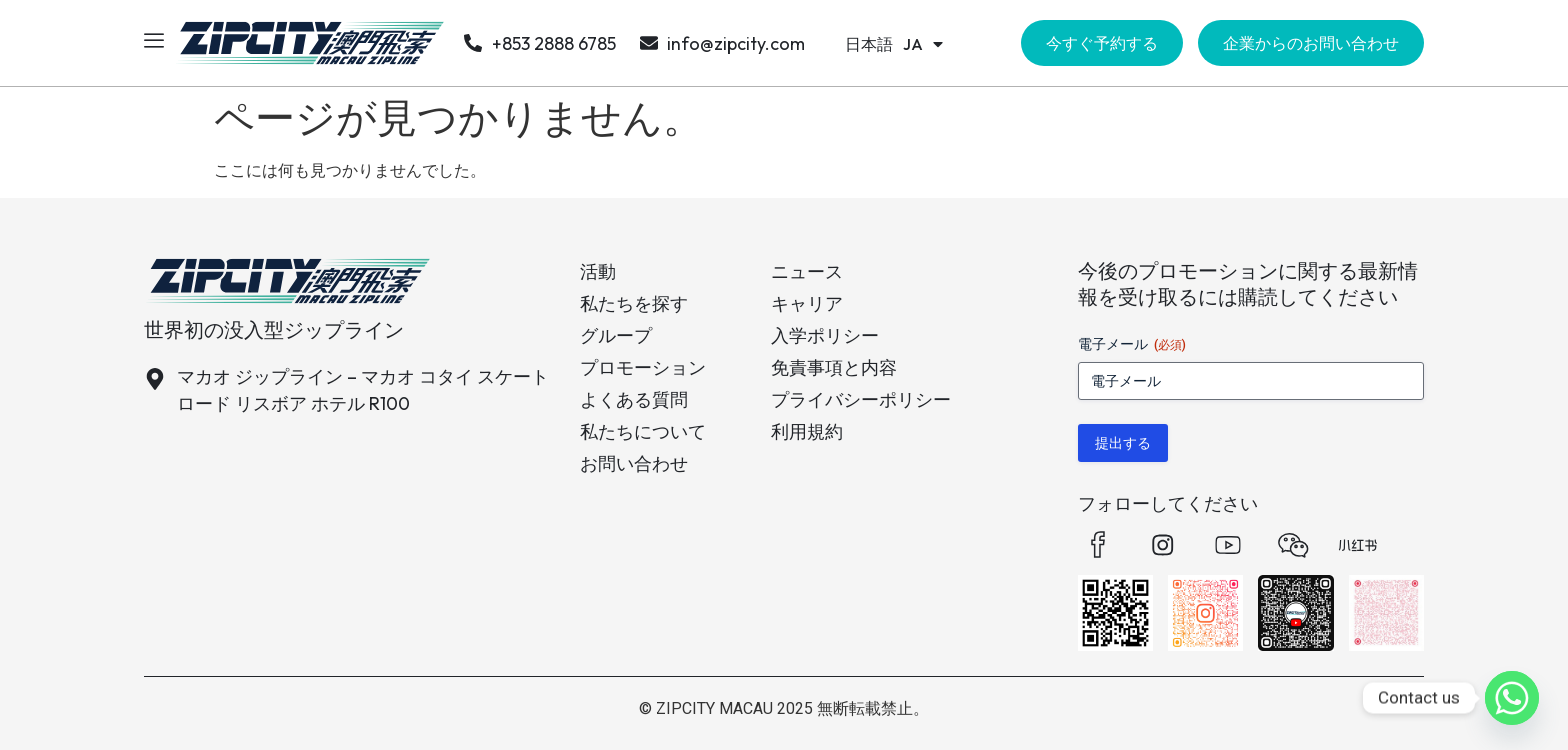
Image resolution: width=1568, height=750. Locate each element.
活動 (598, 271)
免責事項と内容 (834, 367)
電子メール (1132, 345)
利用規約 (807, 431)
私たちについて (643, 431)
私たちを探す (634, 303)
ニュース (807, 271)
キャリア (807, 303)
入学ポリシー (825, 335)
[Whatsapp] (1512, 698)
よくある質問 (634, 399)
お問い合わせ (634, 463)
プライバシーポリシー (861, 399)
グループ (616, 335)
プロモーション (643, 367)
